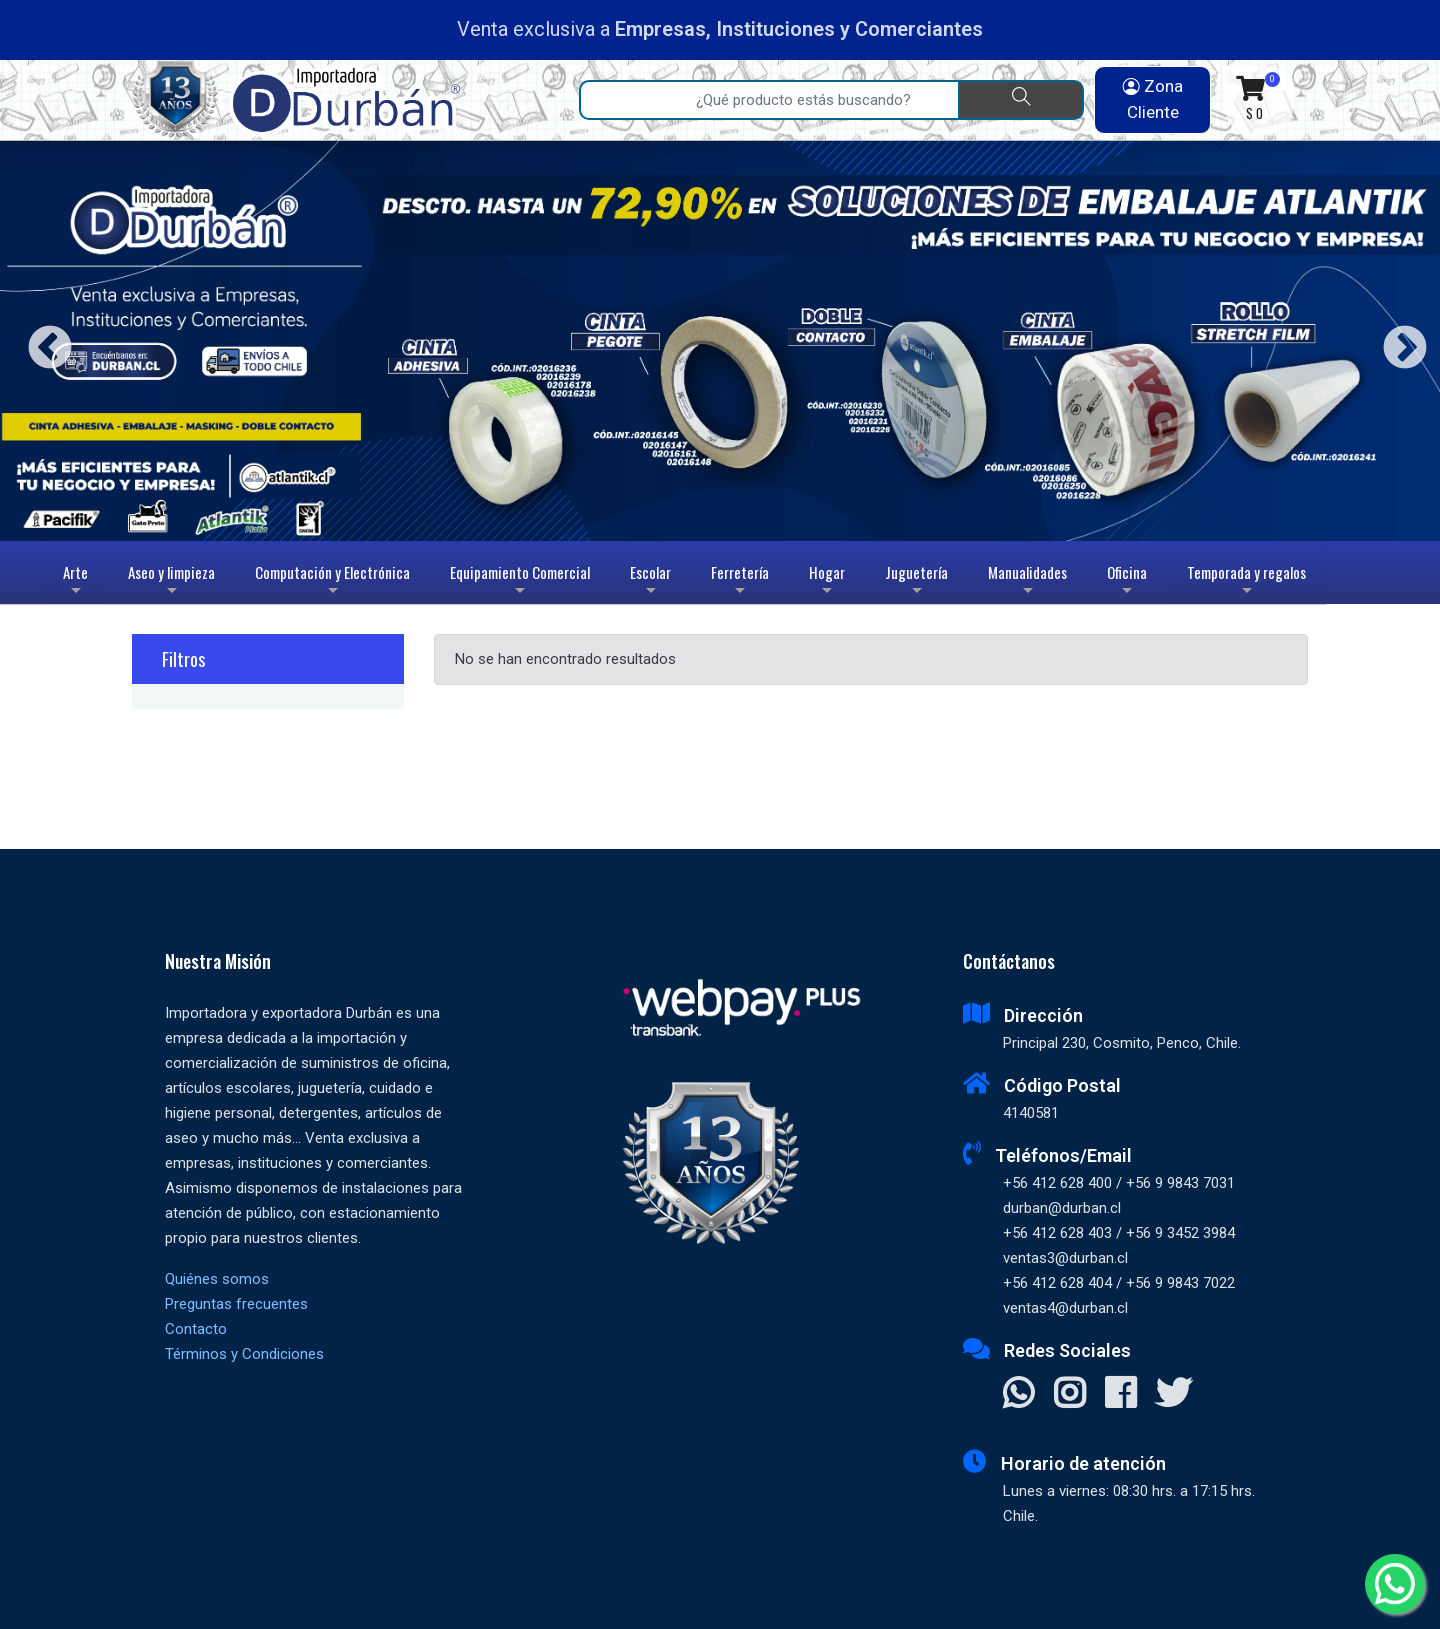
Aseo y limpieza (171, 582)
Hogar (827, 582)
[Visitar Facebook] (1120, 1395)
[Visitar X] (1173, 1395)
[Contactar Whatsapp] (1018, 1395)
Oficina (1127, 582)
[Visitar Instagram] (1069, 1395)
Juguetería (916, 582)
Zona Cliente (1153, 99)
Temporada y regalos (1246, 582)
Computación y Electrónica (332, 582)
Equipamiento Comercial (520, 582)
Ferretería (740, 582)
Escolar (650, 582)
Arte (77, 582)
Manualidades (1027, 582)
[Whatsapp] (1395, 1584)
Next (1397, 340)
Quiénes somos (217, 1279)
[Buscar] (1021, 100)
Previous (42, 340)
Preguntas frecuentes (236, 1304)
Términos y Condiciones (244, 1354)
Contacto (196, 1329)
